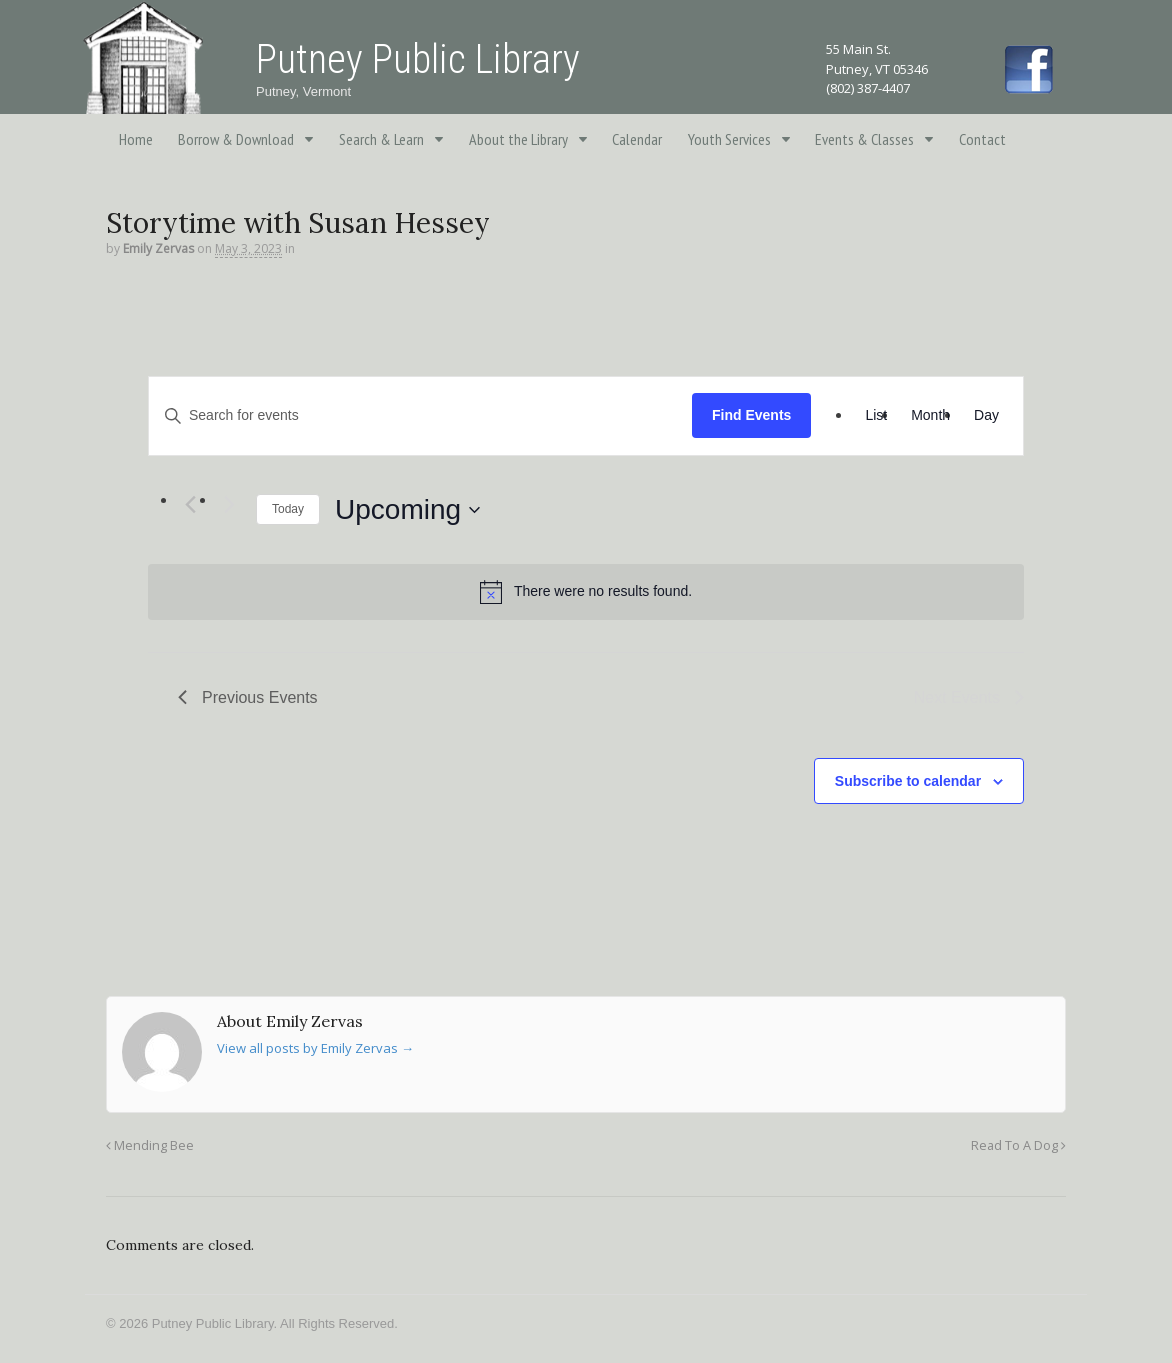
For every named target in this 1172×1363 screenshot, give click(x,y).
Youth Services (729, 139)
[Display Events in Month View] (930, 416)
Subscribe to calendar (908, 781)
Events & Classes (864, 139)
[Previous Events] (190, 505)
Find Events (751, 415)
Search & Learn (381, 139)
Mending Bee (150, 1145)
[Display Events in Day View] (986, 416)
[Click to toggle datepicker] (407, 510)
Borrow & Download (236, 139)
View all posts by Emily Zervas (315, 1048)
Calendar (637, 139)
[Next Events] (229, 505)
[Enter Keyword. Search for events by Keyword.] (420, 415)
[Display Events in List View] (876, 416)
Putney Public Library (418, 59)
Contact (982, 139)
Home (136, 139)
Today (288, 509)
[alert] (586, 592)
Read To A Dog (1018, 1145)
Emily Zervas (158, 248)
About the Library (518, 139)
